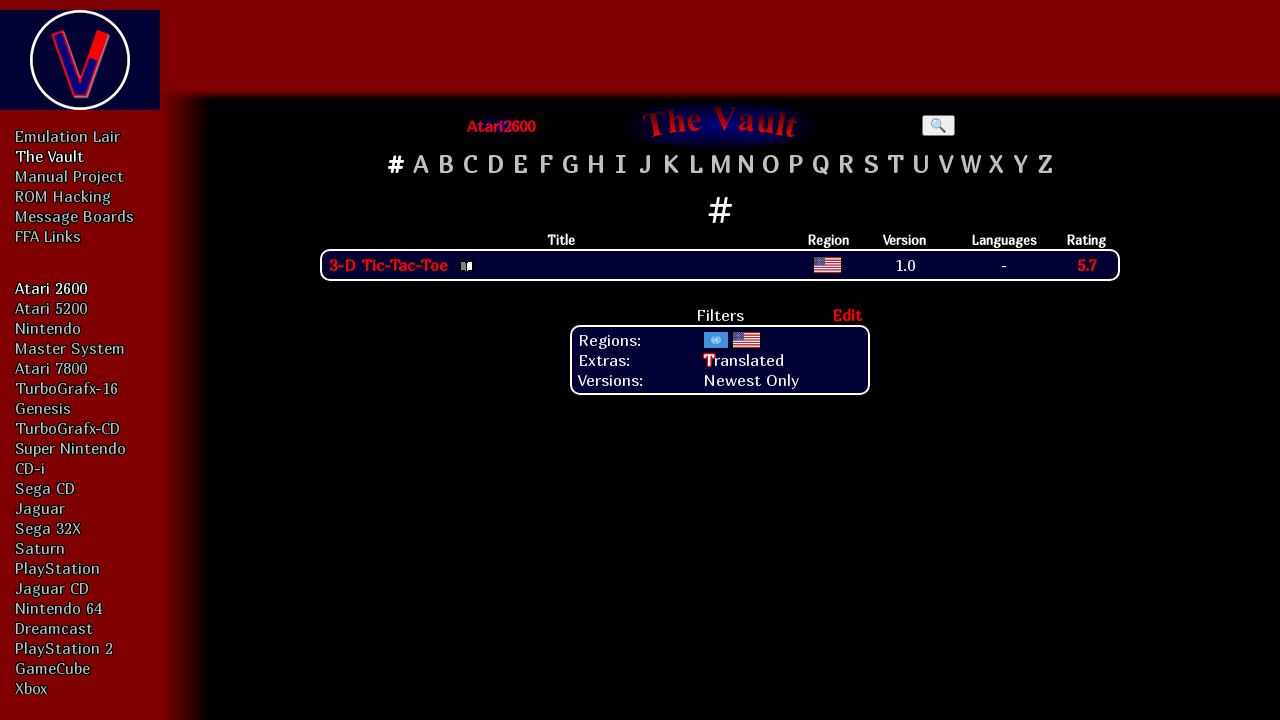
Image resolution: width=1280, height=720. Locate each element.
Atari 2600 (51, 288)
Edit (847, 315)
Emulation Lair (67, 136)
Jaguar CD (52, 588)
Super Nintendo (70, 448)
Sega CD (45, 488)
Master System (70, 348)
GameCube (52, 668)
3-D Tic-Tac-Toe (388, 265)
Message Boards (74, 216)
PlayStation (57, 568)
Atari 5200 (51, 308)
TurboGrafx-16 (66, 388)
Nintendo (48, 328)
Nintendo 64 (58, 608)
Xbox (31, 688)
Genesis (43, 408)
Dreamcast (54, 628)
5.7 (1086, 265)
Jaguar (40, 508)
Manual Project (69, 176)
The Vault (49, 156)
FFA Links (48, 236)
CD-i (30, 468)
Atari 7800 (51, 368)
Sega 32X (48, 528)
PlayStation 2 (64, 648)
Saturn (40, 548)
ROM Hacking (63, 196)
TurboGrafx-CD (67, 428)
